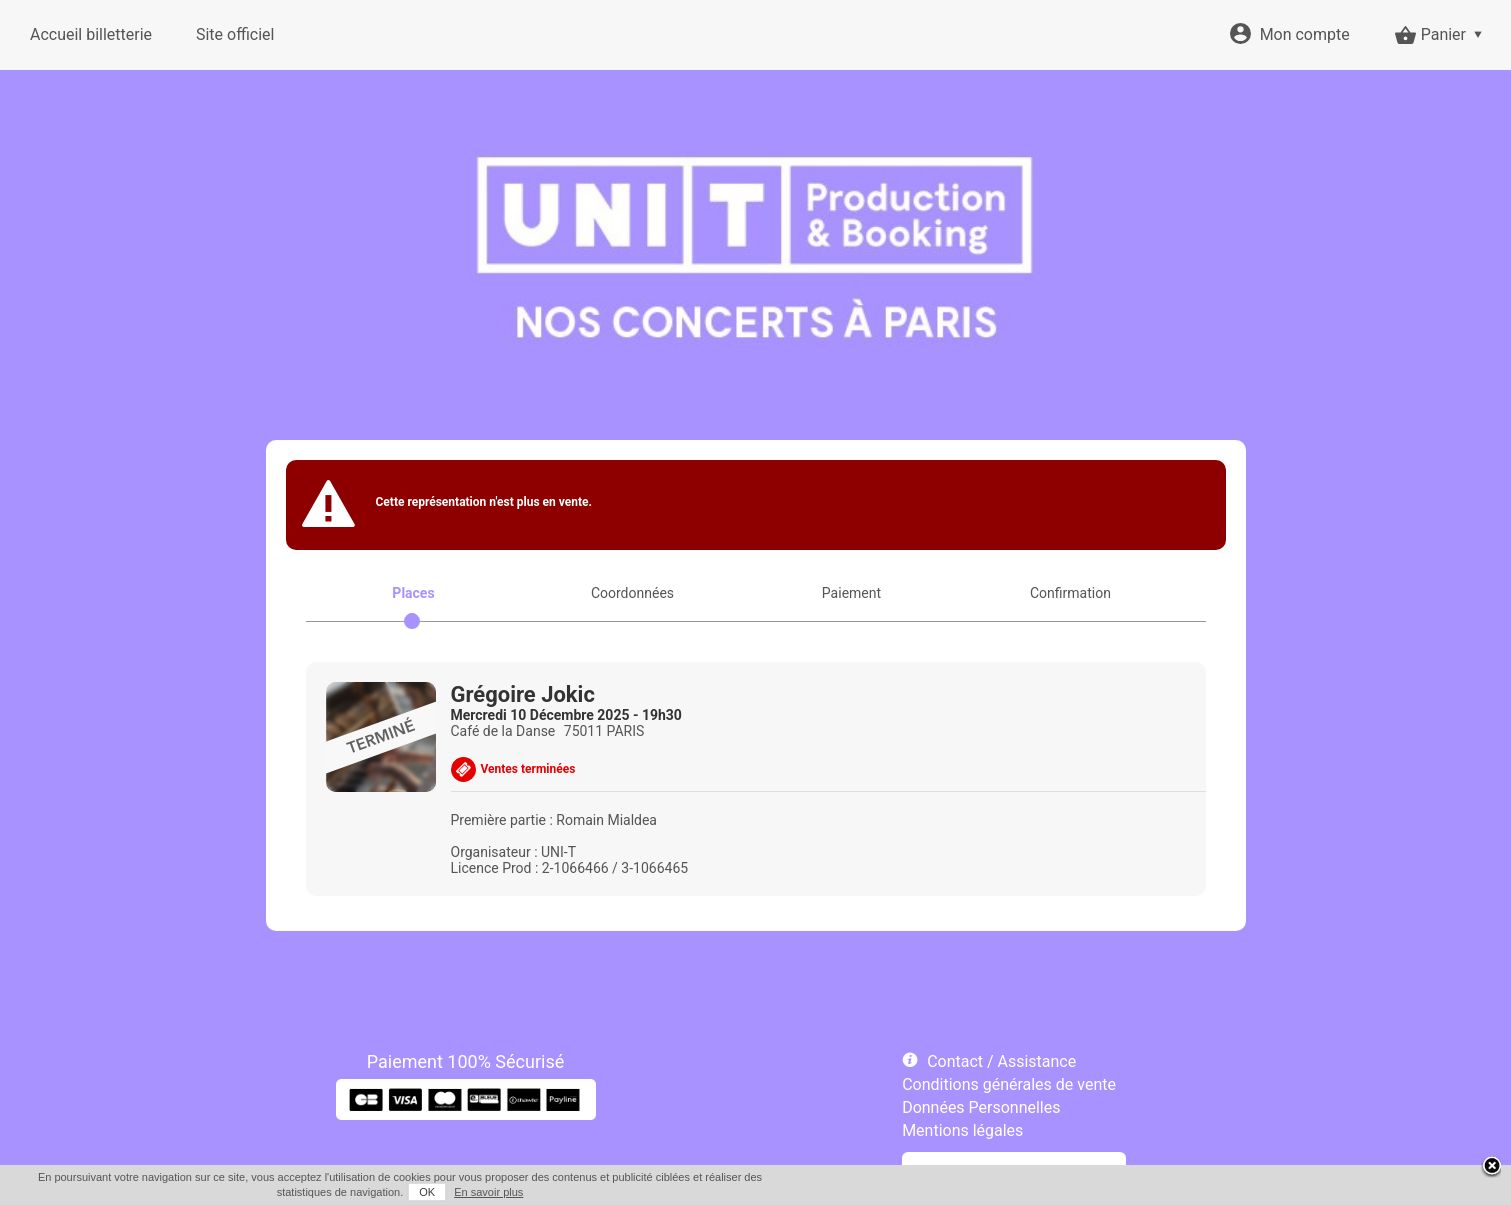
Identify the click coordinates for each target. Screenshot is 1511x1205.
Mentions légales (962, 1130)
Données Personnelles (981, 1107)
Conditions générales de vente (1009, 1084)
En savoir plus (488, 1192)
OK (427, 1192)
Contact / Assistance (1001, 1061)
